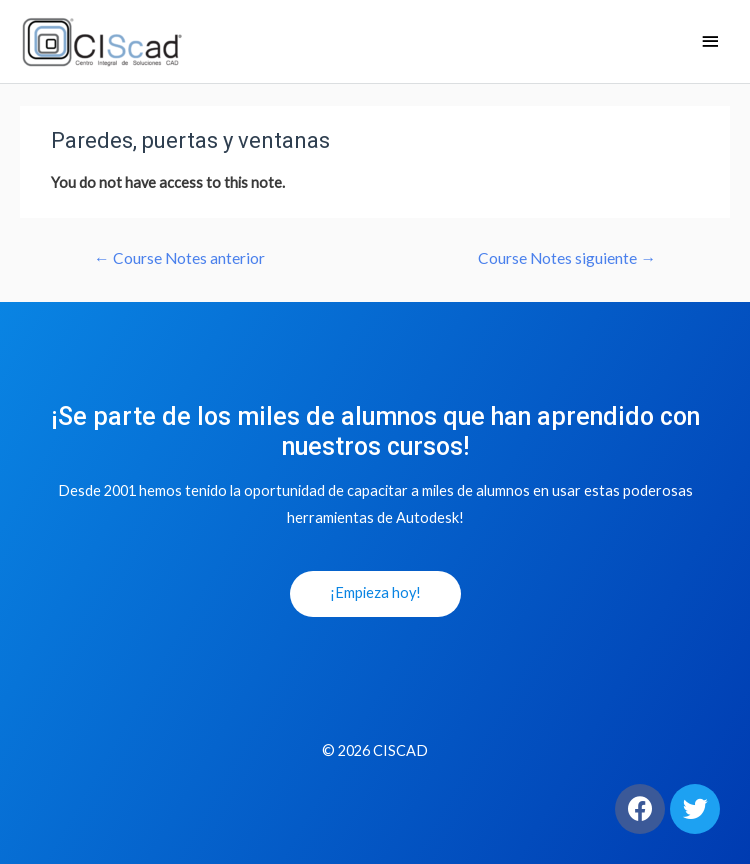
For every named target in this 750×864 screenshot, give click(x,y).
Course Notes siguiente (567, 258)
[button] (375, 594)
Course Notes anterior (179, 258)
